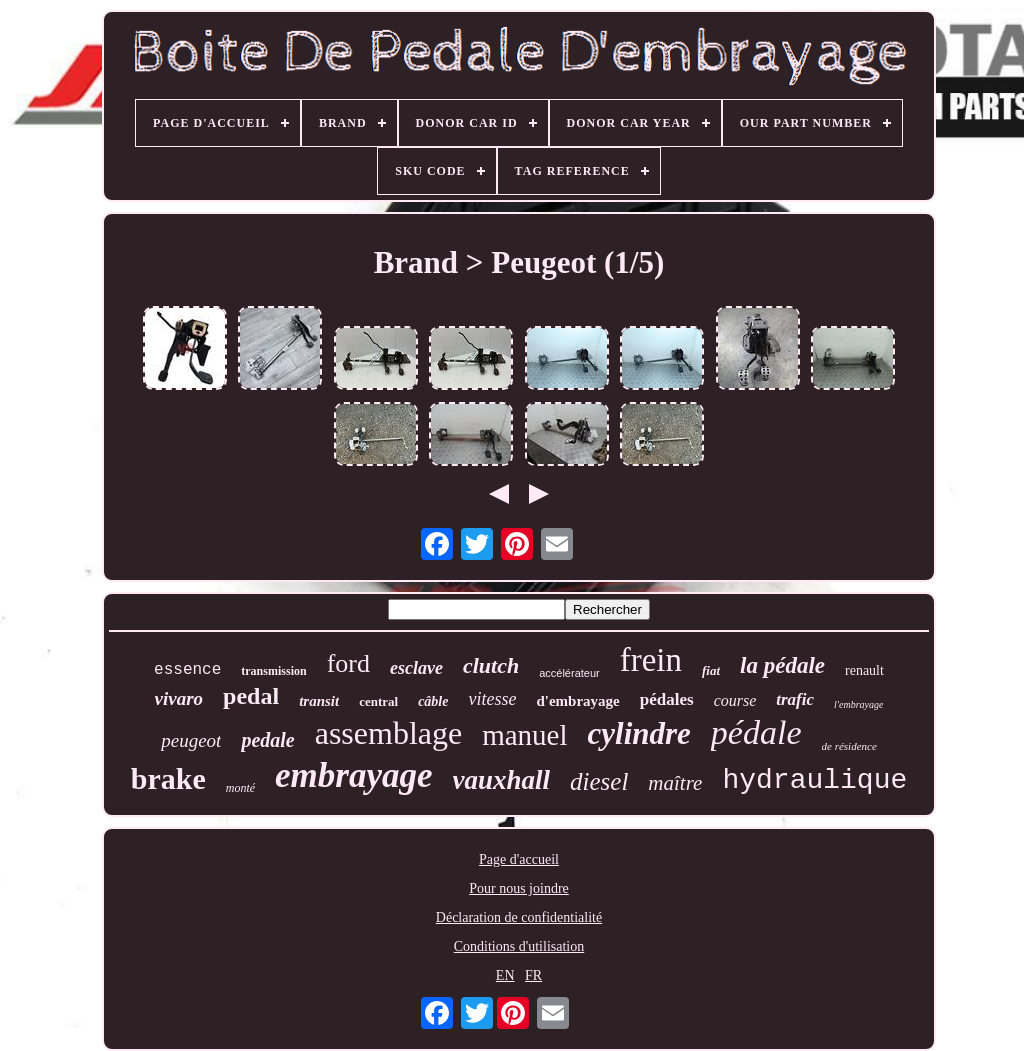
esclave (416, 668)
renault (864, 670)
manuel (524, 735)
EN (505, 975)
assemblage (389, 733)
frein (651, 660)
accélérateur (569, 673)
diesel (599, 781)
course (735, 700)
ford (348, 663)
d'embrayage (577, 701)
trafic (795, 699)
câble (433, 701)
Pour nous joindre (519, 888)
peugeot (191, 740)
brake (168, 778)
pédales (667, 699)
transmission (273, 671)
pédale (756, 732)
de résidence (849, 746)
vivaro (179, 698)
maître (675, 783)
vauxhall (502, 780)
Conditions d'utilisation (519, 946)
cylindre (639, 733)
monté (240, 788)
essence (187, 670)
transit (319, 701)
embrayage (353, 775)
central (378, 701)
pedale (267, 740)
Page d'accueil (519, 859)
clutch (491, 665)
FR (533, 975)
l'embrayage (858, 704)
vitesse (492, 699)
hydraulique (814, 780)
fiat (711, 670)
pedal (251, 696)
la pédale (782, 665)
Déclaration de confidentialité (519, 917)
